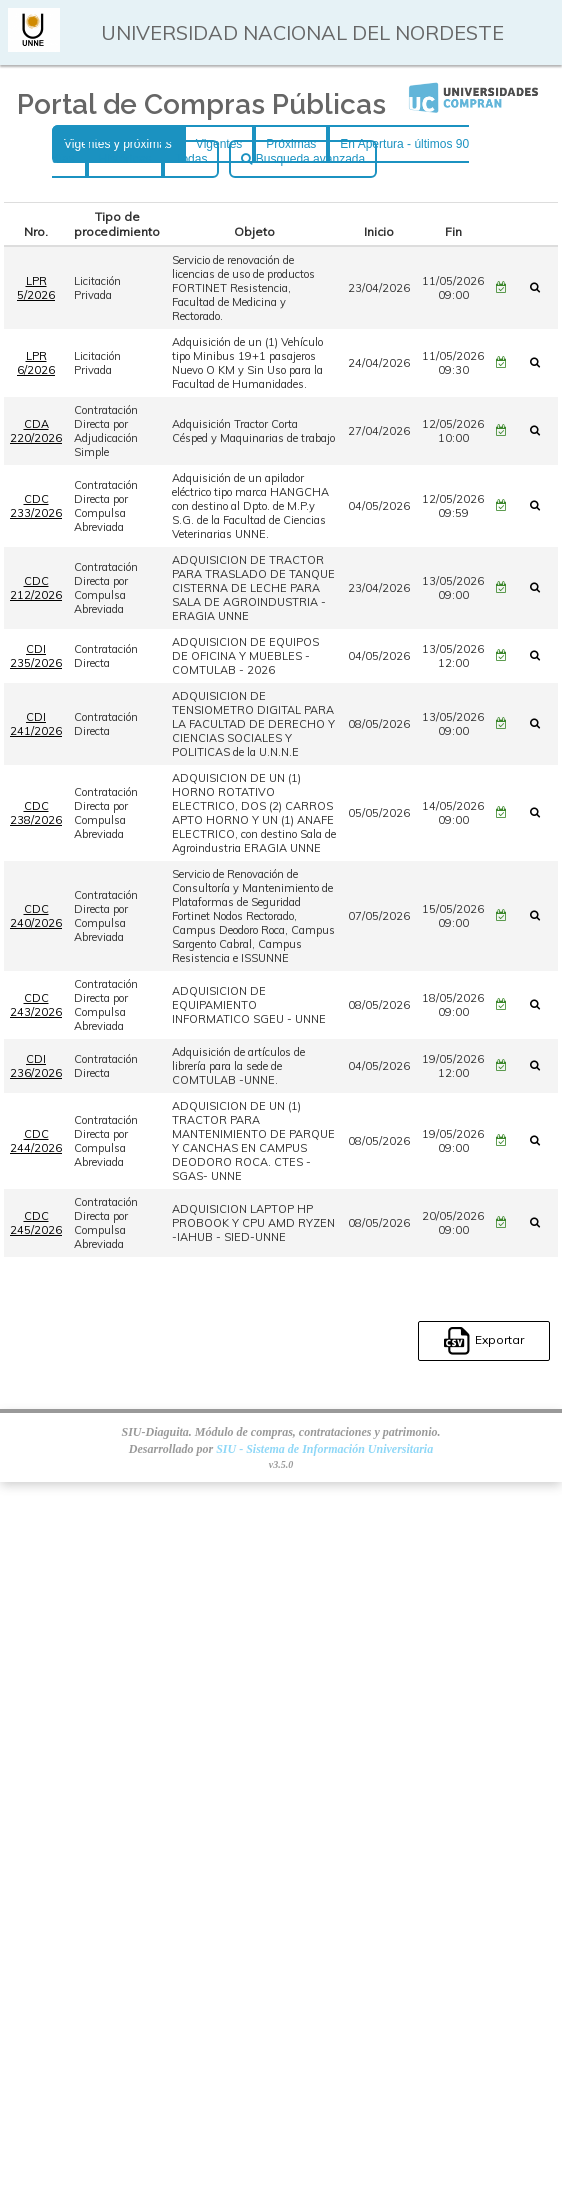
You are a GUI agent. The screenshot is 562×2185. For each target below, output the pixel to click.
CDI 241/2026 (36, 724)
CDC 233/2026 (36, 506)
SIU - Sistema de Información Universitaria (324, 1449)
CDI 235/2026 (36, 656)
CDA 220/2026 (36, 431)
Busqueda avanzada (303, 159)
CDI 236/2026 (36, 1066)
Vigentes (219, 144)
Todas (191, 159)
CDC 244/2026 (36, 1141)
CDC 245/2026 (36, 1223)
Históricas (125, 159)
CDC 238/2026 (36, 813)
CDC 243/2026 (36, 1005)
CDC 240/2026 (36, 916)
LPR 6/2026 (36, 363)
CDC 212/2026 (36, 588)
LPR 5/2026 (36, 288)
